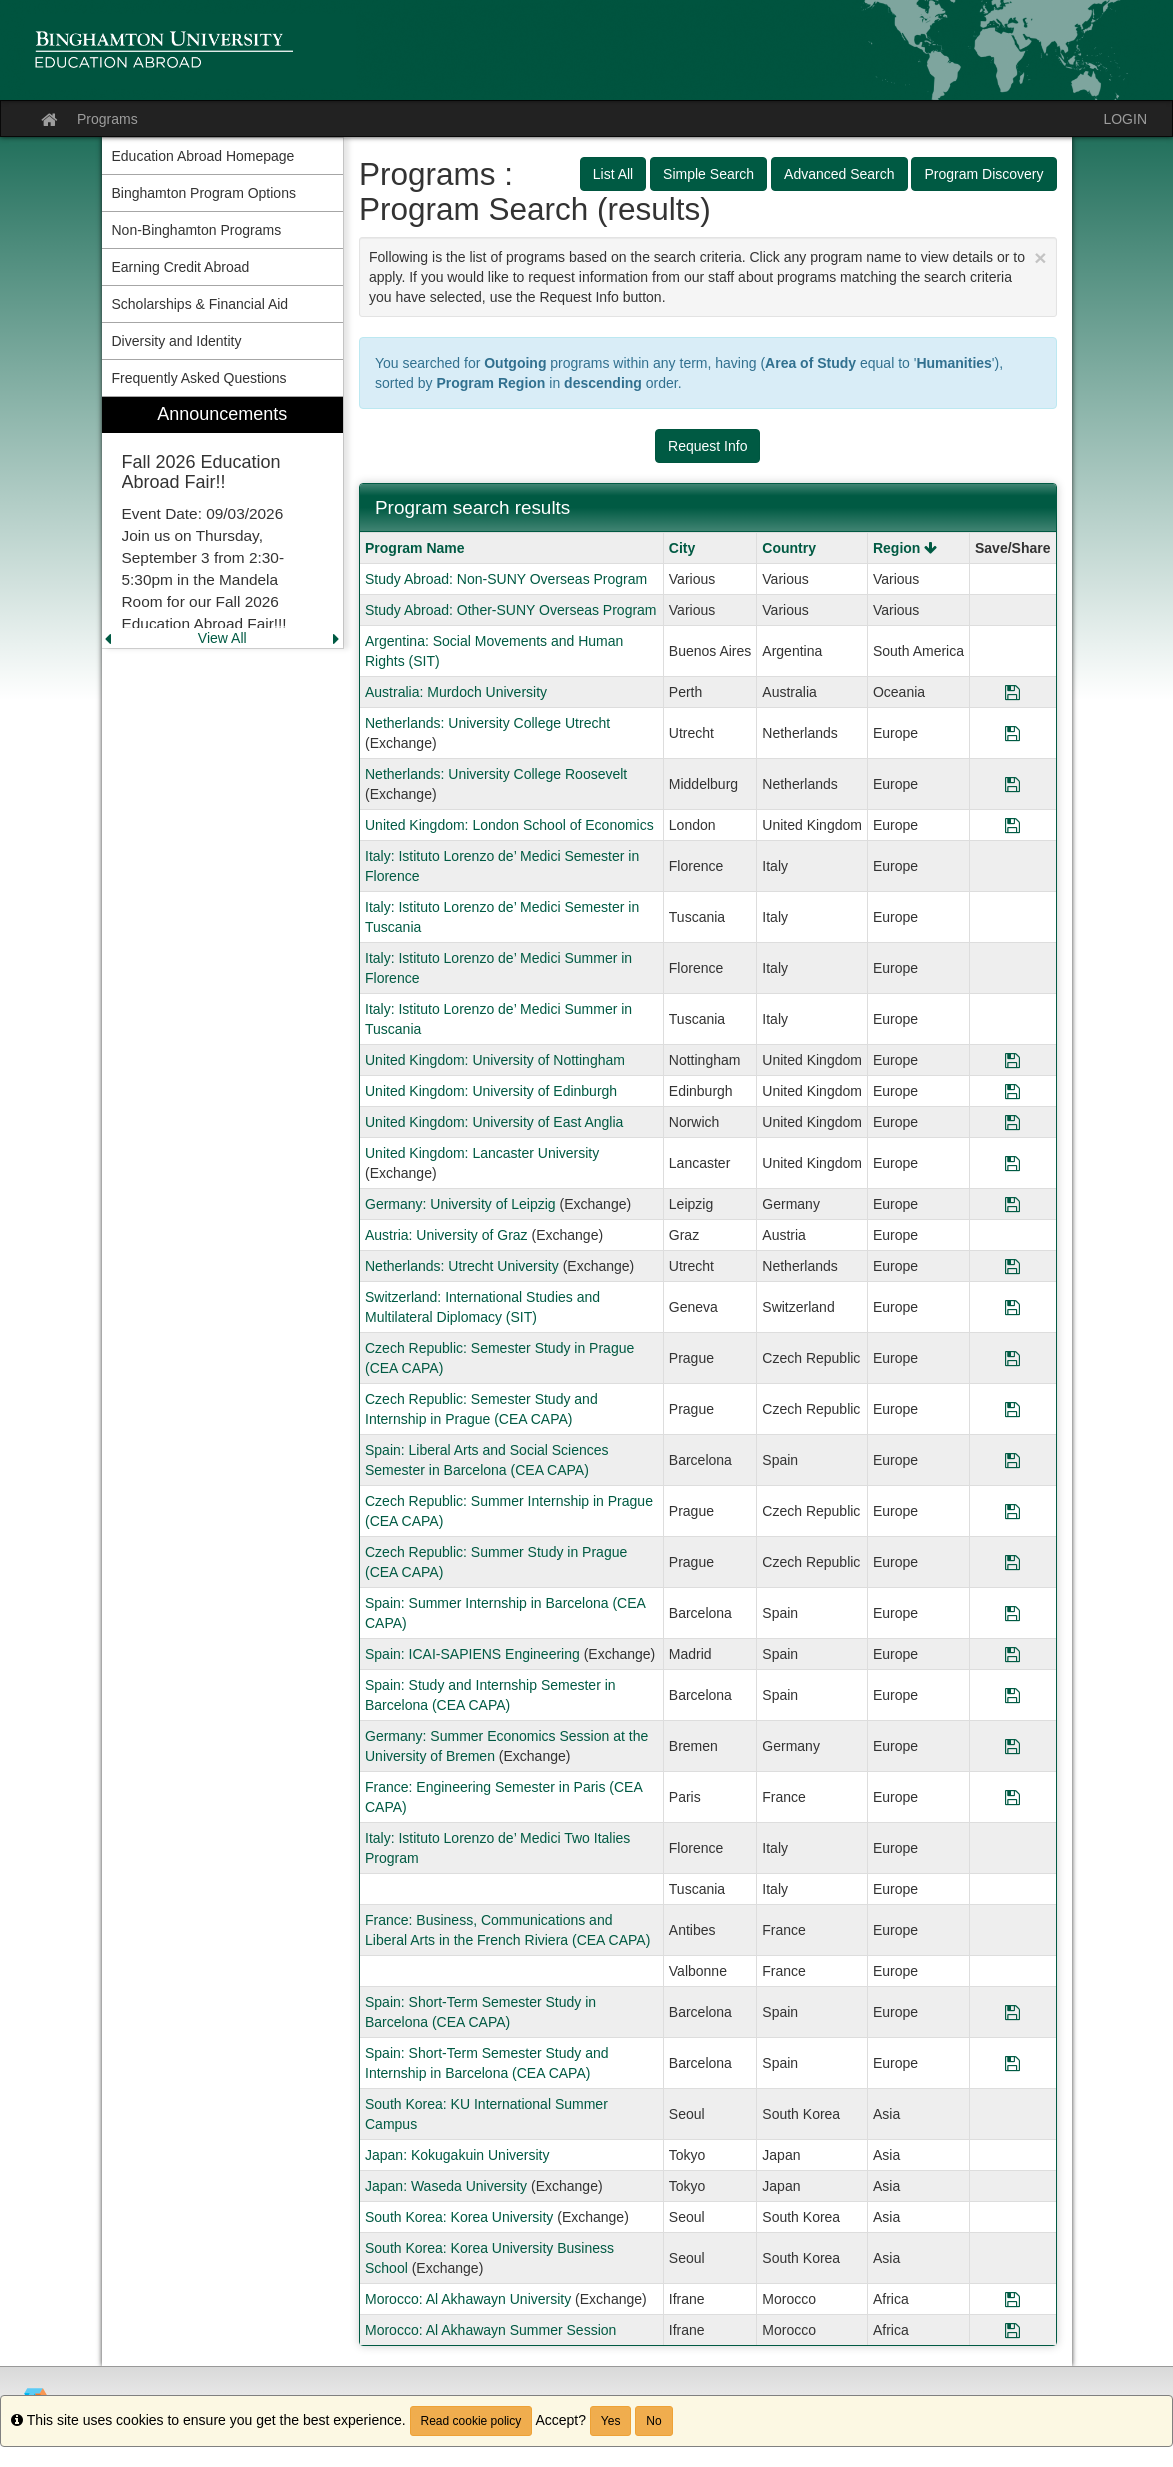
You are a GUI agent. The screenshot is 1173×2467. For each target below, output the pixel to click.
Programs (107, 119)
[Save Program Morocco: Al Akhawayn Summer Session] (1012, 2330)
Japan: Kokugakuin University (457, 2155)
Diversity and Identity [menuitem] (177, 341)
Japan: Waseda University (446, 2186)
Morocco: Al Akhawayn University (468, 2299)
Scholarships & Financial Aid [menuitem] (200, 304)
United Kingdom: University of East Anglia (494, 1122)
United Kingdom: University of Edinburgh (491, 1091)
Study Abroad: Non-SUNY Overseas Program (506, 579)
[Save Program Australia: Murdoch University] (1012, 692)
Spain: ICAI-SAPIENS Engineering (472, 1654)
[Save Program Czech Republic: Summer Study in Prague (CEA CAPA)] (1012, 1562)
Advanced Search (839, 174)
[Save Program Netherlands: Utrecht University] (1012, 1266)
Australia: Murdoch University (456, 692)
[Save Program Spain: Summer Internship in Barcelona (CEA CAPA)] (1012, 1613)
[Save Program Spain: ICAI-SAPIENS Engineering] (1012, 1654)
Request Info (707, 446)
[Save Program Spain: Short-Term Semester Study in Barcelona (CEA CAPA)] (1012, 2012)
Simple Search (708, 174)
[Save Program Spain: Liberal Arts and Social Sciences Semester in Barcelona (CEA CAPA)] (1012, 1460)
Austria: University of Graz (446, 1235)
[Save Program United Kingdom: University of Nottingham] (1012, 1060)
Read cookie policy (471, 2421)
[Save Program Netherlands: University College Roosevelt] (1012, 784)
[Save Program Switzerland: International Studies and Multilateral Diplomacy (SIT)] (1012, 1307)
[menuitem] (223, 522)
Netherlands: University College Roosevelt (496, 774)
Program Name (415, 548)
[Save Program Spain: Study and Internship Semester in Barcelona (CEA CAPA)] (1012, 1695)
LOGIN (1125, 119)
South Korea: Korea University (459, 2217)
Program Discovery (983, 174)
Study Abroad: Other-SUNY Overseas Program (511, 610)
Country (789, 548)
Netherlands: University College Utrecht (487, 723)
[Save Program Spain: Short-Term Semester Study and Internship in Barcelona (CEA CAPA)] (1012, 2063)
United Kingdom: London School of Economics (509, 825)
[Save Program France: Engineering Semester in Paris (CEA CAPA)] (1012, 1797)
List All (613, 174)
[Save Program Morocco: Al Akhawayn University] (1012, 2299)
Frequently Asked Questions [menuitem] (199, 378)
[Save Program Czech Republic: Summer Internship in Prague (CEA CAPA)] (1012, 1511)
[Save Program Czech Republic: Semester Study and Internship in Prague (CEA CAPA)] (1012, 1409)
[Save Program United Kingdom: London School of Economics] (1012, 825)
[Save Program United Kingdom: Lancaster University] (1012, 1163)
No (653, 2421)
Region (905, 548)
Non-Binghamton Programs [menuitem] (197, 230)
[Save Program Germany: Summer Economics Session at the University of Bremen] (1012, 1746)
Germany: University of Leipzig (460, 1204)
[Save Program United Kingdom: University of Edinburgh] (1012, 1091)
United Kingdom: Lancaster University (482, 1153)
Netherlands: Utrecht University (462, 1266)
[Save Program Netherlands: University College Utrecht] (1012, 733)
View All (222, 638)
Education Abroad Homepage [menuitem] (203, 156)
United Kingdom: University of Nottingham (495, 1060)
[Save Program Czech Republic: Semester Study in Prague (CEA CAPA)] (1012, 1358)
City (682, 548)
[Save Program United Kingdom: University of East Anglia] (1012, 1122)
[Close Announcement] (1040, 257)
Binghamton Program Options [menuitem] (204, 193)
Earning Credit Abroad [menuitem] (181, 267)
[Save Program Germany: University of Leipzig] (1012, 1204)
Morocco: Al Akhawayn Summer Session (490, 2330)
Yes (611, 2421)
